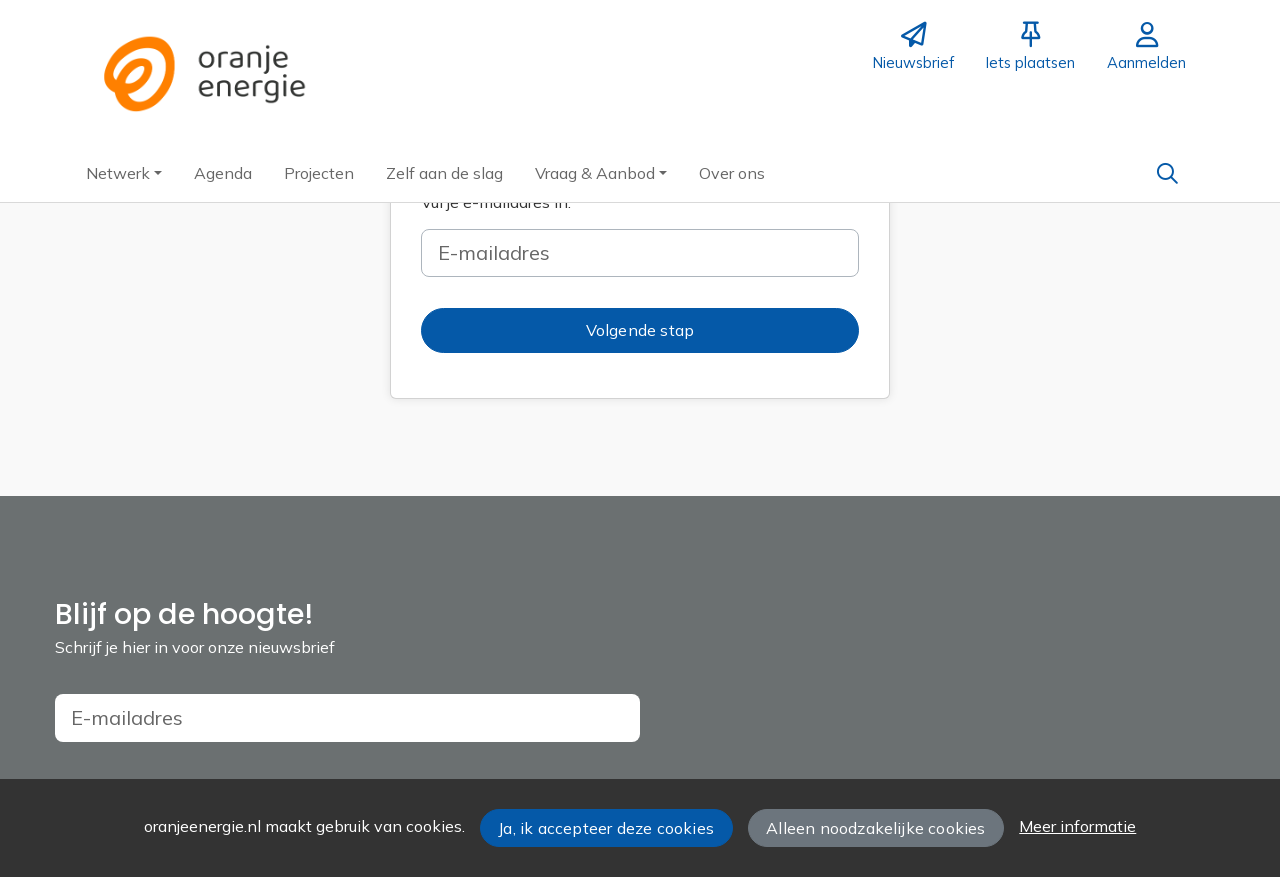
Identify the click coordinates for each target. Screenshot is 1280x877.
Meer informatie (1077, 826)
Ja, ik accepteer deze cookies (606, 828)
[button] (124, 173)
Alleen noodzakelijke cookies (875, 828)
